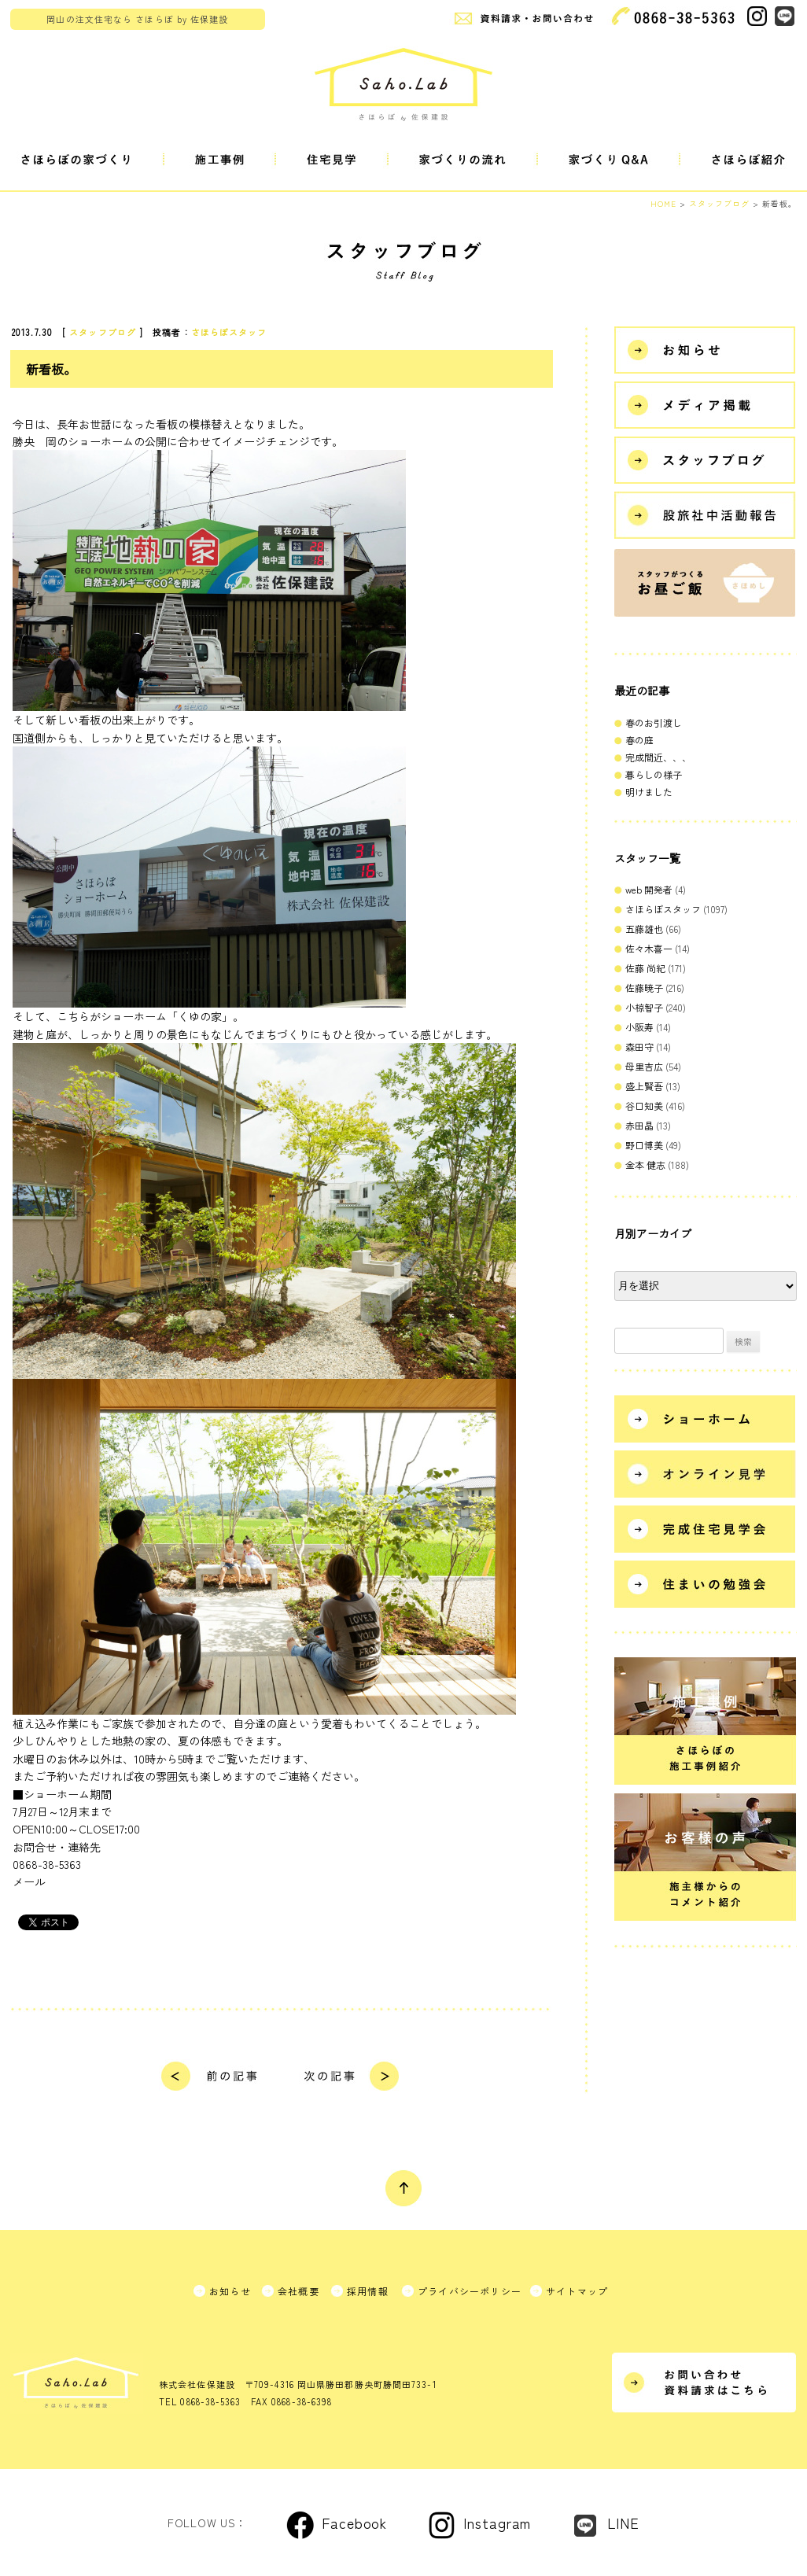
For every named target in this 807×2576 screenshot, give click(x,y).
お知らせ (230, 2291)
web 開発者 (648, 889)
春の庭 (639, 739)
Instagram (497, 2522)
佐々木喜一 (648, 948)
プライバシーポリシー (469, 2291)
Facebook (354, 2522)
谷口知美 (644, 1105)
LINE (623, 2522)
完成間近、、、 (658, 757)
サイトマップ (577, 2291)
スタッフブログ (102, 332)
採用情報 (368, 2291)
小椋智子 (644, 1007)
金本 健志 (645, 1164)
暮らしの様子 (653, 774)
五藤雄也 (644, 928)
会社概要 (298, 2291)
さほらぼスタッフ (229, 332)
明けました (648, 791)
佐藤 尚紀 (645, 968)
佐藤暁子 (644, 987)
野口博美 (644, 1145)
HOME (663, 203)
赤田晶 (639, 1125)
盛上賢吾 (644, 1086)
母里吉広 (644, 1066)
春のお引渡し (653, 722)
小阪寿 (639, 1027)
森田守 (639, 1046)
